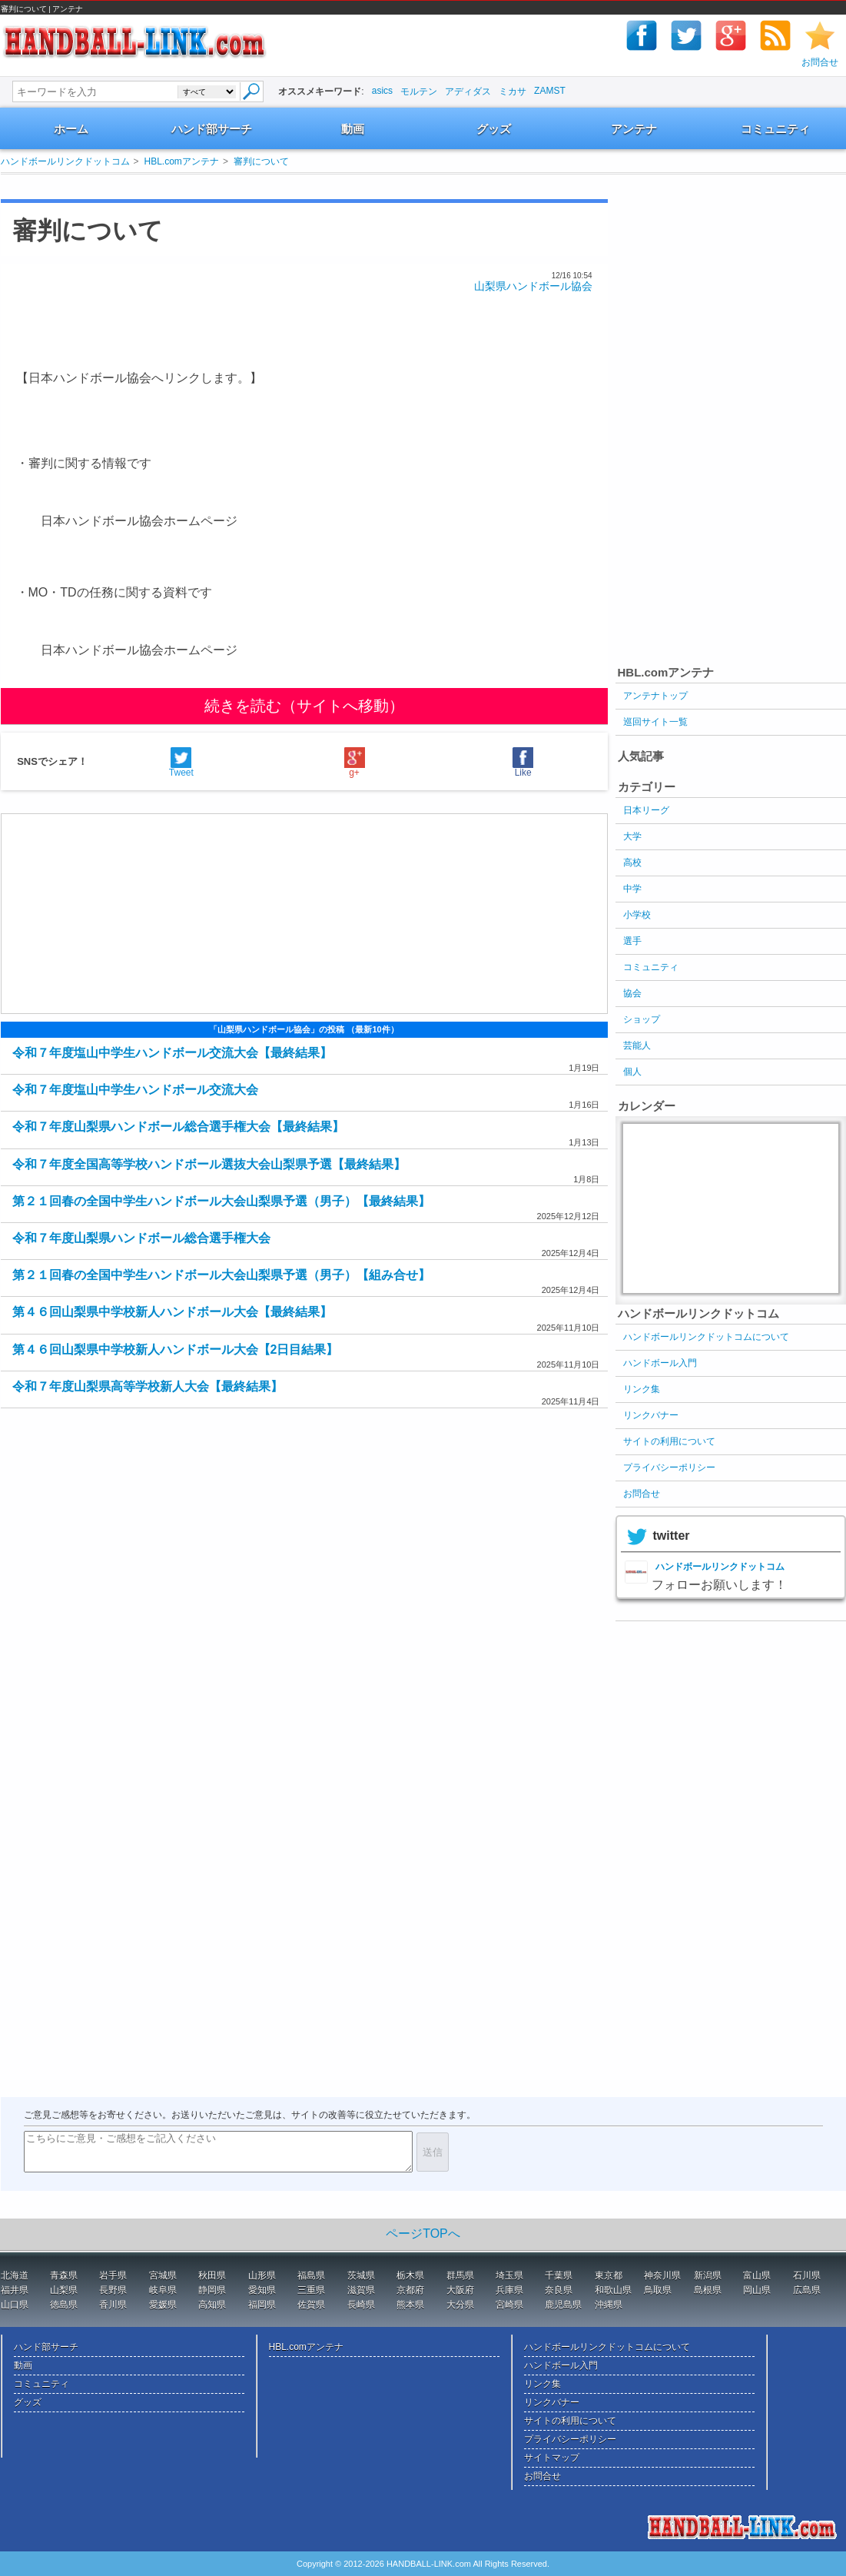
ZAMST (550, 90)
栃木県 (410, 2275)
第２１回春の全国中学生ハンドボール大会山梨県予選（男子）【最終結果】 (221, 1201)
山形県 (262, 2275)
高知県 (212, 2304)
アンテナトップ (655, 695)
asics (382, 90)
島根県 (708, 2290)
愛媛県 (163, 2304)
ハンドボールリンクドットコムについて (706, 1336)
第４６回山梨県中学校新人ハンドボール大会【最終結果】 (172, 1311)
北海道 (14, 2275)
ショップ (641, 1019)
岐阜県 (163, 2290)
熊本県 (410, 2304)
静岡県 (212, 2290)
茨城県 (361, 2275)
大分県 (460, 2304)
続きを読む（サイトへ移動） (304, 705)
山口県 (14, 2304)
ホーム (71, 128)
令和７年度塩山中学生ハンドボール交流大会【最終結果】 (172, 1052)
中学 (632, 888)
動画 (352, 128)
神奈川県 (662, 2275)
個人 (632, 1071)
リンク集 (641, 1389)
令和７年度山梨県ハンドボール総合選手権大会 (141, 1238)
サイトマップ (551, 2457)
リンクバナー (650, 1415)
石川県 (807, 2275)
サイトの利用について (669, 1441)
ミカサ (512, 91)
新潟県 (708, 2275)
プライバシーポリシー (669, 1467)
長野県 (113, 2290)
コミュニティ (775, 128)
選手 (632, 941)
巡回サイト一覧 (655, 721)
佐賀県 (311, 2304)
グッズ (493, 128)
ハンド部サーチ (211, 128)
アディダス (468, 91)
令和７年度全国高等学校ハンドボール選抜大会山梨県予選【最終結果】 (209, 1164)
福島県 (311, 2275)
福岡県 (262, 2304)
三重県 (311, 2290)
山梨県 (64, 2290)
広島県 (807, 2290)
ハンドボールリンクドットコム (65, 161)
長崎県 (361, 2304)
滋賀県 (361, 2290)
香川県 (113, 2304)
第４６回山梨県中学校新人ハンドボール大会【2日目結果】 (175, 1349)
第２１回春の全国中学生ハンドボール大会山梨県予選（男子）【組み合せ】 (221, 1274)
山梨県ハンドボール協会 (533, 286)
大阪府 (460, 2290)
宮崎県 (509, 2304)
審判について (261, 161)
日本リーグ (646, 810)
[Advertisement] (288, 186)
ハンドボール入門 (660, 1363)
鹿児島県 (563, 2304)
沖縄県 (608, 2304)
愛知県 (262, 2290)
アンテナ (634, 128)
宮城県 (163, 2275)
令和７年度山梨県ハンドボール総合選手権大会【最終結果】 (178, 1126)
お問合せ (819, 62)
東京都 (608, 2275)
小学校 (637, 914)
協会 (632, 993)
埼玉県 (509, 2275)
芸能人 (637, 1045)
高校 (632, 862)
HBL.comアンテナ (181, 161)
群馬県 (460, 2275)
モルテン (418, 91)
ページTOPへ (423, 2233)
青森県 (64, 2275)
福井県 (14, 2290)
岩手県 (113, 2275)
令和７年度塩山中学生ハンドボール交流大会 (135, 1089)
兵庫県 (509, 2290)
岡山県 (757, 2290)
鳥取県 (658, 2290)
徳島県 (64, 2304)
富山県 (757, 2275)
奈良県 (558, 2290)
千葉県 (558, 2275)
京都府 (410, 2290)
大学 (632, 836)
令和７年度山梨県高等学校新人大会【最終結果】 (147, 1386)
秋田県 (212, 2275)
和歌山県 (613, 2290)
